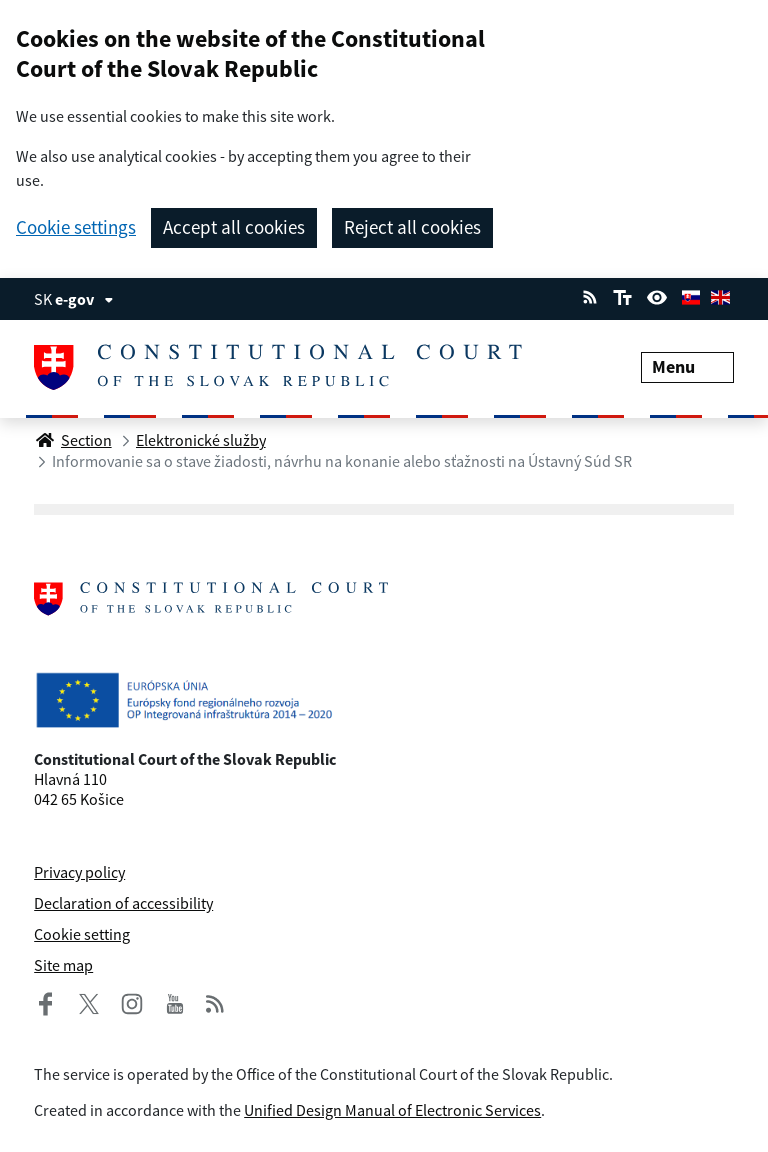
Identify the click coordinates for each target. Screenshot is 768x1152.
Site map (63, 965)
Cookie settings (76, 227)
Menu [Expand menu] (687, 366)
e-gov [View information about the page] (84, 299)
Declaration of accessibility (123, 903)
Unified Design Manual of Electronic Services (392, 1110)
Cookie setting (82, 934)
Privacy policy (79, 872)
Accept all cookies (234, 227)
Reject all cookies (412, 227)
